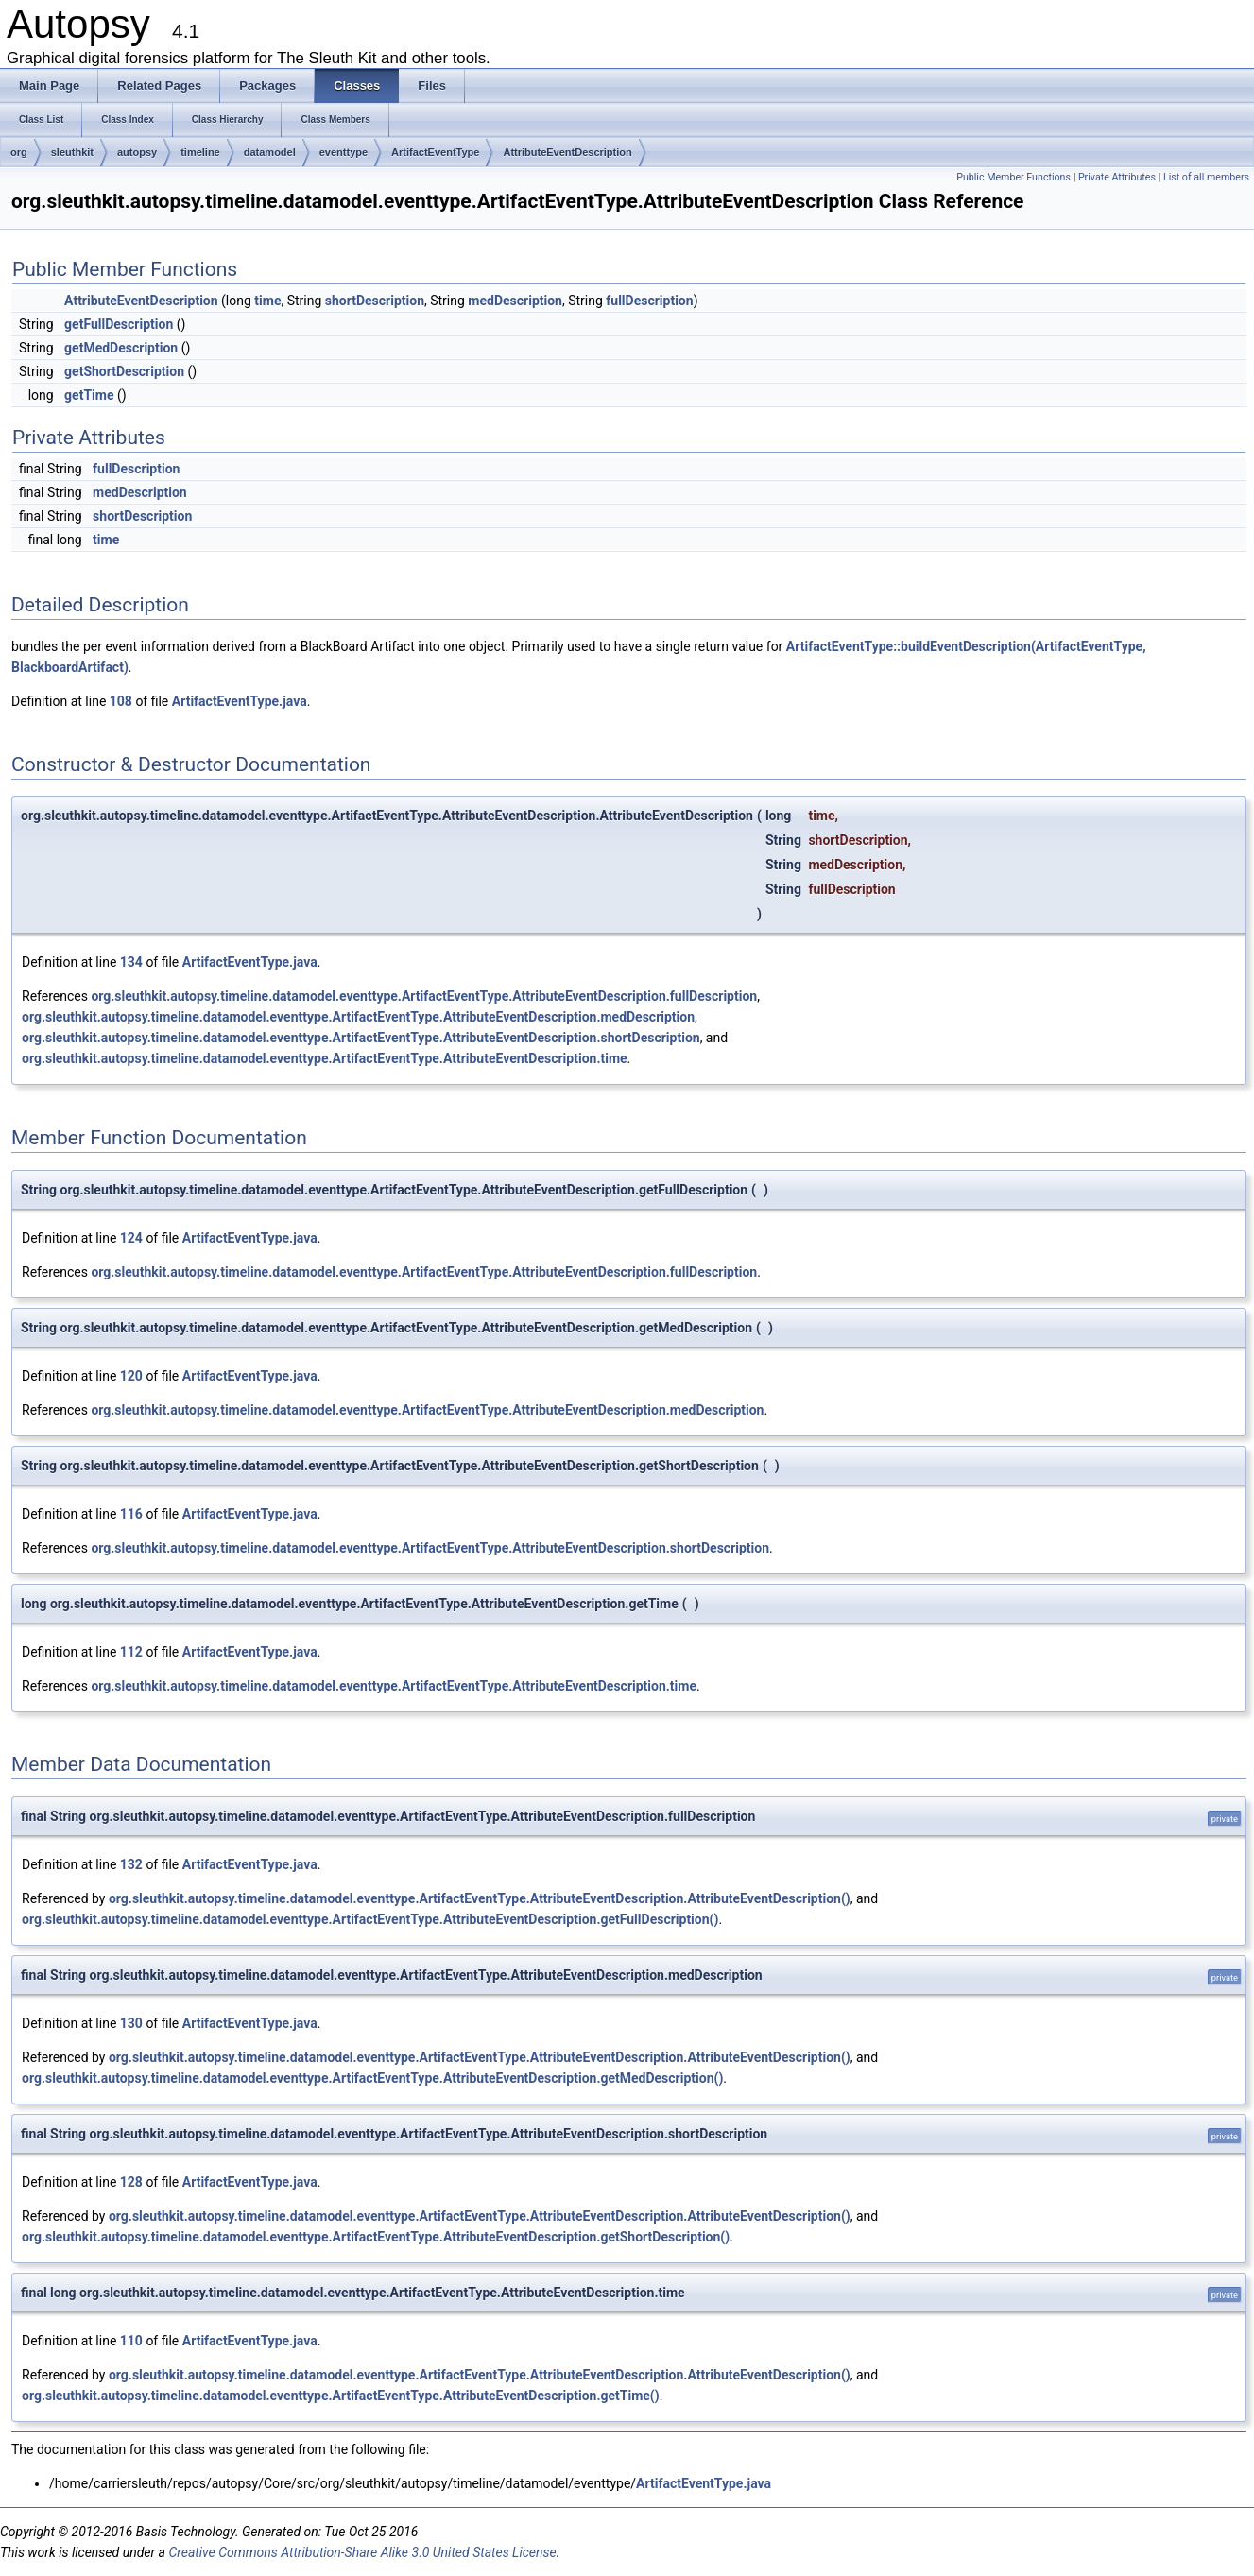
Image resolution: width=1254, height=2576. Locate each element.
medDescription (515, 300)
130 (131, 2023)
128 (131, 2182)
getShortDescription (124, 371)
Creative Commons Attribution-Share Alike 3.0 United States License (362, 2552)
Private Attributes (1117, 177)
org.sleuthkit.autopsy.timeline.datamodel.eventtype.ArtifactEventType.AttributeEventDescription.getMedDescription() (372, 2078)
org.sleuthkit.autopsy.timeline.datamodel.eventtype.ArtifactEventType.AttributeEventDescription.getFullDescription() (370, 1919)
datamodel (270, 152)
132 (131, 1864)
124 (131, 1237)
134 (131, 962)
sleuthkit (72, 152)
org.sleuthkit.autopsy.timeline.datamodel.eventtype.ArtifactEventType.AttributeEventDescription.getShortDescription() (376, 2236)
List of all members (1206, 177)
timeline (200, 152)
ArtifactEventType (435, 152)
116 (131, 1513)
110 (131, 2340)
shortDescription (374, 300)
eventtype (343, 152)
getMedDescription (121, 347)
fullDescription (649, 300)
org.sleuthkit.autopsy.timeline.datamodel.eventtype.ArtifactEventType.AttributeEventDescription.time (324, 1058)
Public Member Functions (1013, 177)
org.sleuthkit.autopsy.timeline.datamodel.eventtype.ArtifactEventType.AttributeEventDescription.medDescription (358, 1016)
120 (131, 1375)
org (18, 152)
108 (121, 701)
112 (131, 1651)
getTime (88, 395)
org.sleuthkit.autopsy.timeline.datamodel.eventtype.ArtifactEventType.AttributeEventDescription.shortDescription (361, 1037)
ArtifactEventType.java (239, 701)
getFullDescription (118, 324)
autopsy (137, 152)
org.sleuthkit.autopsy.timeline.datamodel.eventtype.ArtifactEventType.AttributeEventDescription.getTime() (341, 2395)
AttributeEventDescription (567, 152)
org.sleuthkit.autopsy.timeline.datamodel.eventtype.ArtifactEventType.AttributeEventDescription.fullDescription (424, 996)
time (267, 300)
